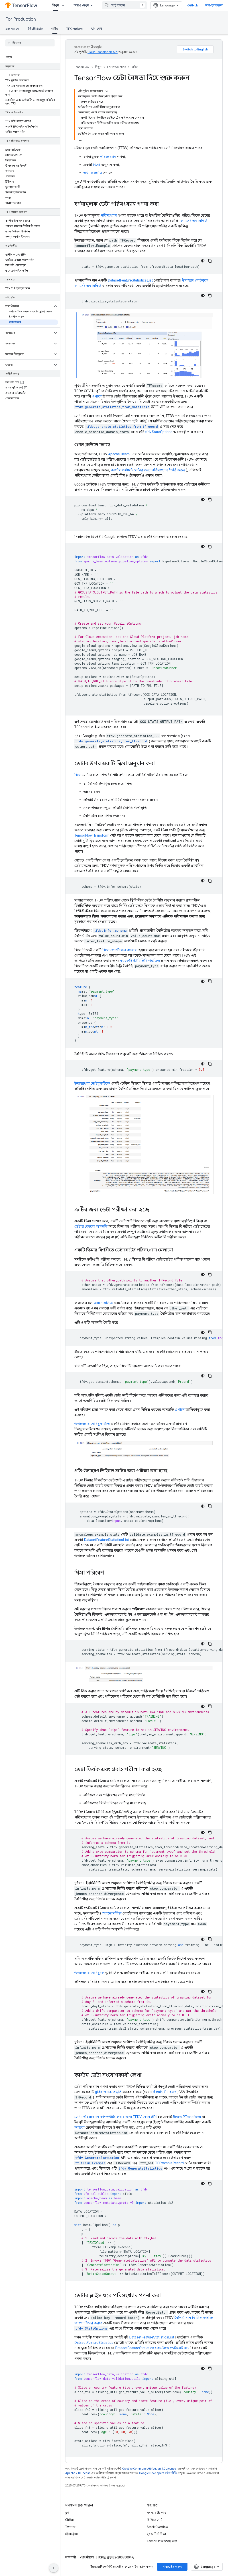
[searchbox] (30, 42)
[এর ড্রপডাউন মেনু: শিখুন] (64, 5)
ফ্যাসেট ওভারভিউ (87, 286)
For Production (20, 19)
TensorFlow (81, 67)
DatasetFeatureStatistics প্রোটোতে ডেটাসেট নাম (152, 2348)
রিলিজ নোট (155, 2520)
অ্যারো (79, 2127)
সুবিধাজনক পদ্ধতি (108, 2092)
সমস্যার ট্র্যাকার (156, 2512)
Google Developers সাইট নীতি (158, 2473)
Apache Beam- (119, 454)
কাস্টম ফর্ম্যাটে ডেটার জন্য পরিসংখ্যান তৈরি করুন (148, 470)
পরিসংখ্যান (108, 157)
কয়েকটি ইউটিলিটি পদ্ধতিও (140, 961)
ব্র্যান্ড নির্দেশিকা (156, 2534)
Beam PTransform (187, 2117)
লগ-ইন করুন (214, 5)
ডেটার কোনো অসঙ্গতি (91, 1226)
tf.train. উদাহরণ (164, 2092)
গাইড (135, 67)
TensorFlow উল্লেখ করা (162, 2541)
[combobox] (124, 5)
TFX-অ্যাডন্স (74, 29)
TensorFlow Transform (91, 835)
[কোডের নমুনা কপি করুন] (210, 260)
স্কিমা (96, 165)
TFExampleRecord (169, 2163)
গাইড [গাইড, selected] (54, 29)
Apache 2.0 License (77, 2473)
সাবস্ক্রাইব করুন (172, 2567)
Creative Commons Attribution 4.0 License (149, 2468)
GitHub (192, 5)
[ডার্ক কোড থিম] (202, 260)
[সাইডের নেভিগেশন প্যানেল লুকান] (53, 2568)
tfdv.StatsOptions (158, 432)
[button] (26, 306)
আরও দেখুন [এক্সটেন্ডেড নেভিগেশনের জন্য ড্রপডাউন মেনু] (81, 5)
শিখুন (98, 67)
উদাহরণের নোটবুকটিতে (92, 1083)
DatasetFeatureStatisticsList (130, 280)
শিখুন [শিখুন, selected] (55, 5)
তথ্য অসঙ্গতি (92, 173)
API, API (96, 29)
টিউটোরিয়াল (35, 29)
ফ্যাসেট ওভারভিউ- (194, 221)
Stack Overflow (157, 2527)
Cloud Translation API (103, 52)
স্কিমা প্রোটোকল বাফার (119, 950)
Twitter (70, 2527)
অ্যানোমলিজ (103, 1303)
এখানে (97, 396)
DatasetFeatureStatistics (93, 2342)
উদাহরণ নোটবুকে (195, 280)
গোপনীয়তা (87, 2557)
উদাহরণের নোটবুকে (89, 1973)
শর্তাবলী (70, 2557)
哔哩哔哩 (71, 2534)
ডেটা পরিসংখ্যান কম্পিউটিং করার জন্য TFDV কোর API (115, 2117)
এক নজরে (12, 29)
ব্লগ (67, 2512)
